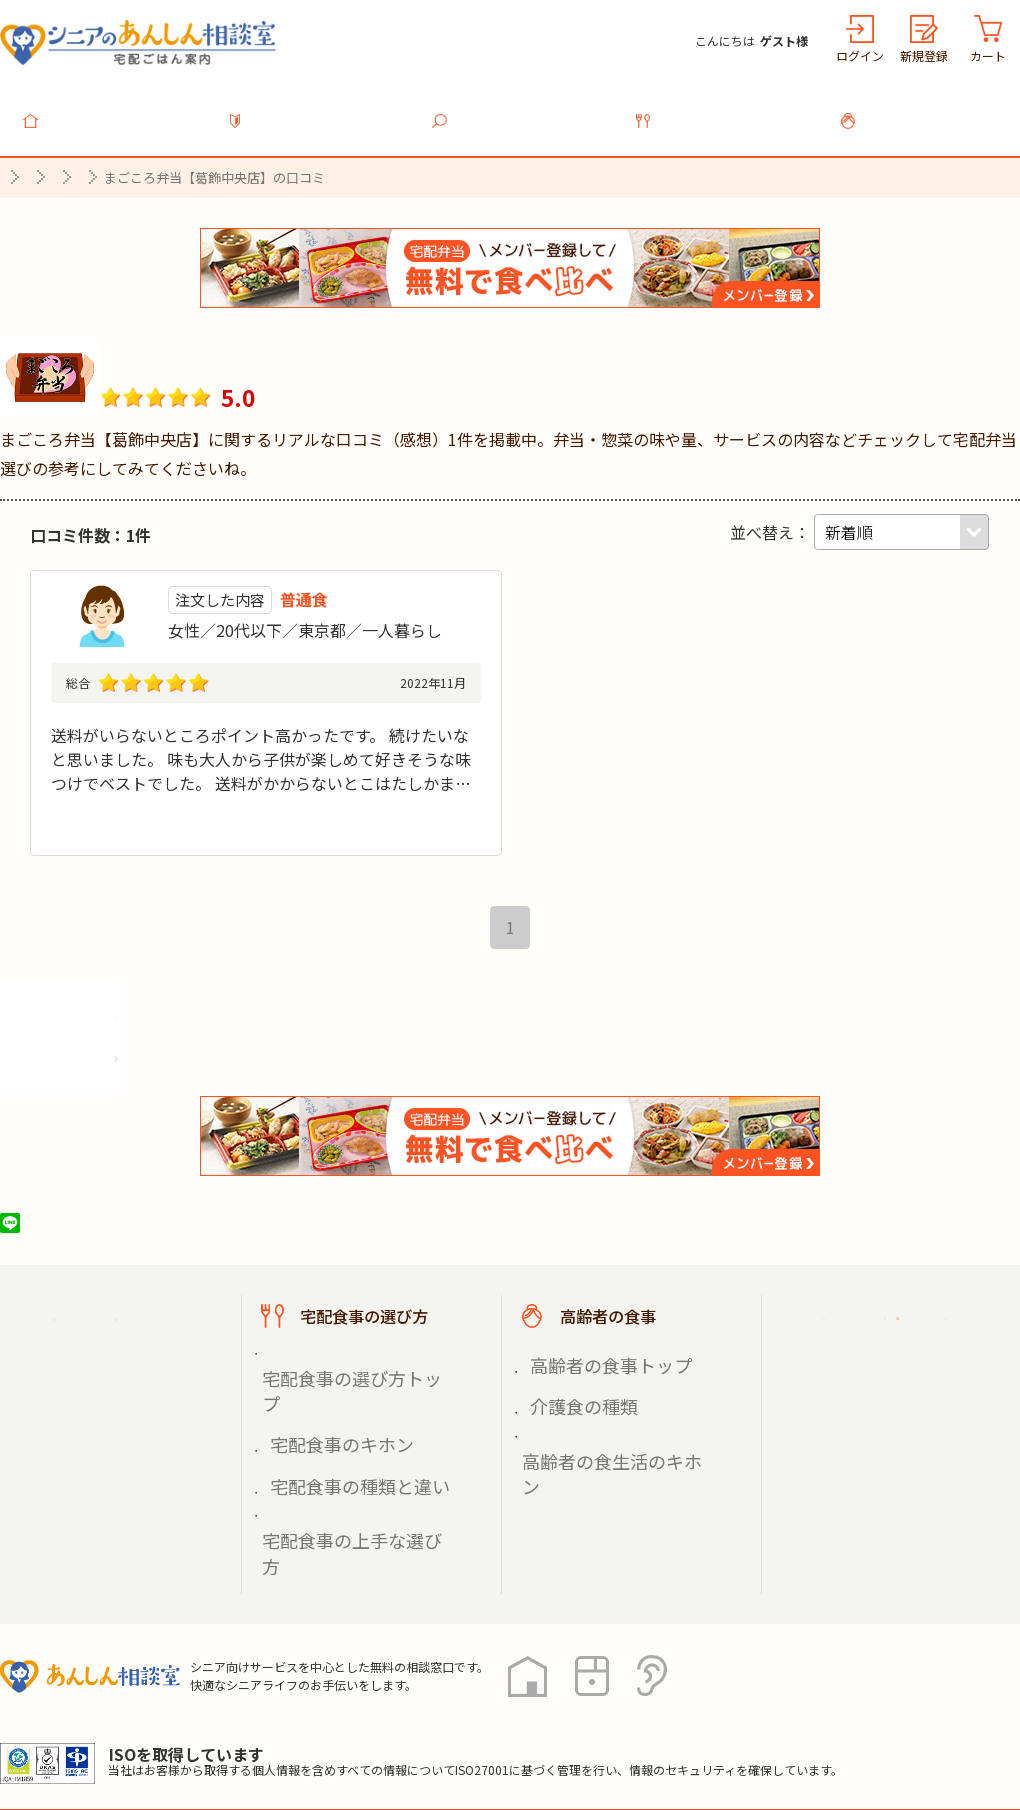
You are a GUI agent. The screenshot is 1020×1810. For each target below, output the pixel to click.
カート (988, 55)
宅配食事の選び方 (726, 109)
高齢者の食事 (930, 109)
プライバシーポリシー (80, 1720)
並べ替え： (770, 521)
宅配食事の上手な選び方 (347, 1441)
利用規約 (225, 1720)
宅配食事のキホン (326, 1394)
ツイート (87, 1236)
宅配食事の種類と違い (340, 1418)
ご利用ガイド (868, 1329)
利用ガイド (318, 109)
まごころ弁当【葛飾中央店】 (269, 347)
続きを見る (441, 835)
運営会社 (322, 1720)
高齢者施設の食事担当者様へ (908, 1439)
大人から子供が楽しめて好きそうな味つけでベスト (235, 724)
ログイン (860, 55)
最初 (459, 940)
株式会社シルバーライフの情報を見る (147, 1064)
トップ (114, 109)
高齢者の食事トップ (593, 1371)
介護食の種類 (572, 1394)
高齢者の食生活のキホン (607, 1418)
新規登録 (924, 55)
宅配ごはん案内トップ (128, 1329)
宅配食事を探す (522, 109)
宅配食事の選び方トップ (347, 1371)
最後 (561, 940)
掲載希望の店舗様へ (892, 1379)
